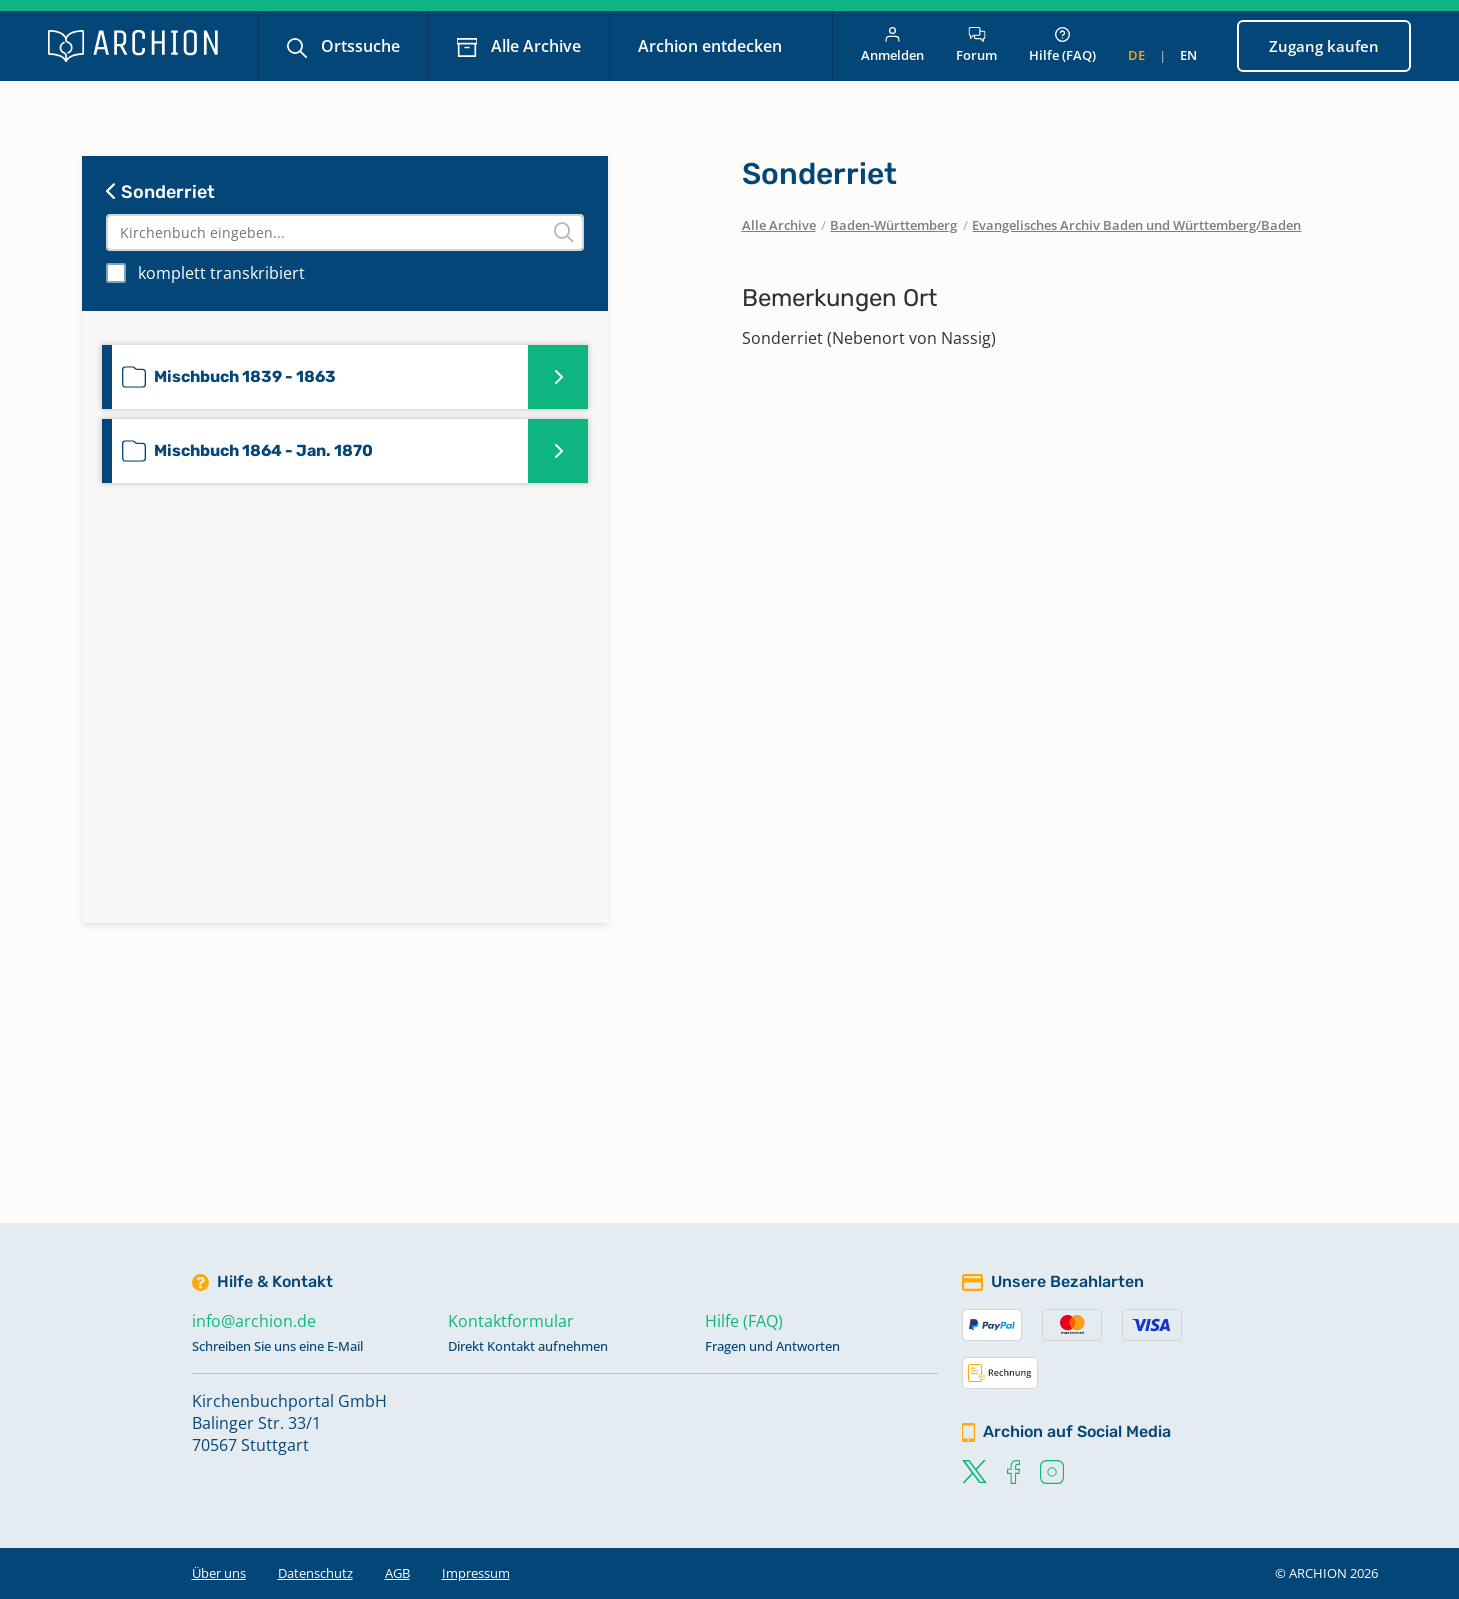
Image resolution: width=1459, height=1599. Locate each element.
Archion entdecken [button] (712, 46)
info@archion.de (254, 1321)
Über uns (219, 1573)
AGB (397, 1573)
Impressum (476, 1573)
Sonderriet (160, 192)
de (1136, 55)
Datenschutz (315, 1573)
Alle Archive (534, 46)
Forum (976, 45)
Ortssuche (358, 46)
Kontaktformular (511, 1321)
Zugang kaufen (1324, 46)
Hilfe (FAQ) (1062, 45)
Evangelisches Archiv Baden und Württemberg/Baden (1136, 225)
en (1188, 55)
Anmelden (892, 45)
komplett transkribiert (221, 273)
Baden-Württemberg (893, 225)
